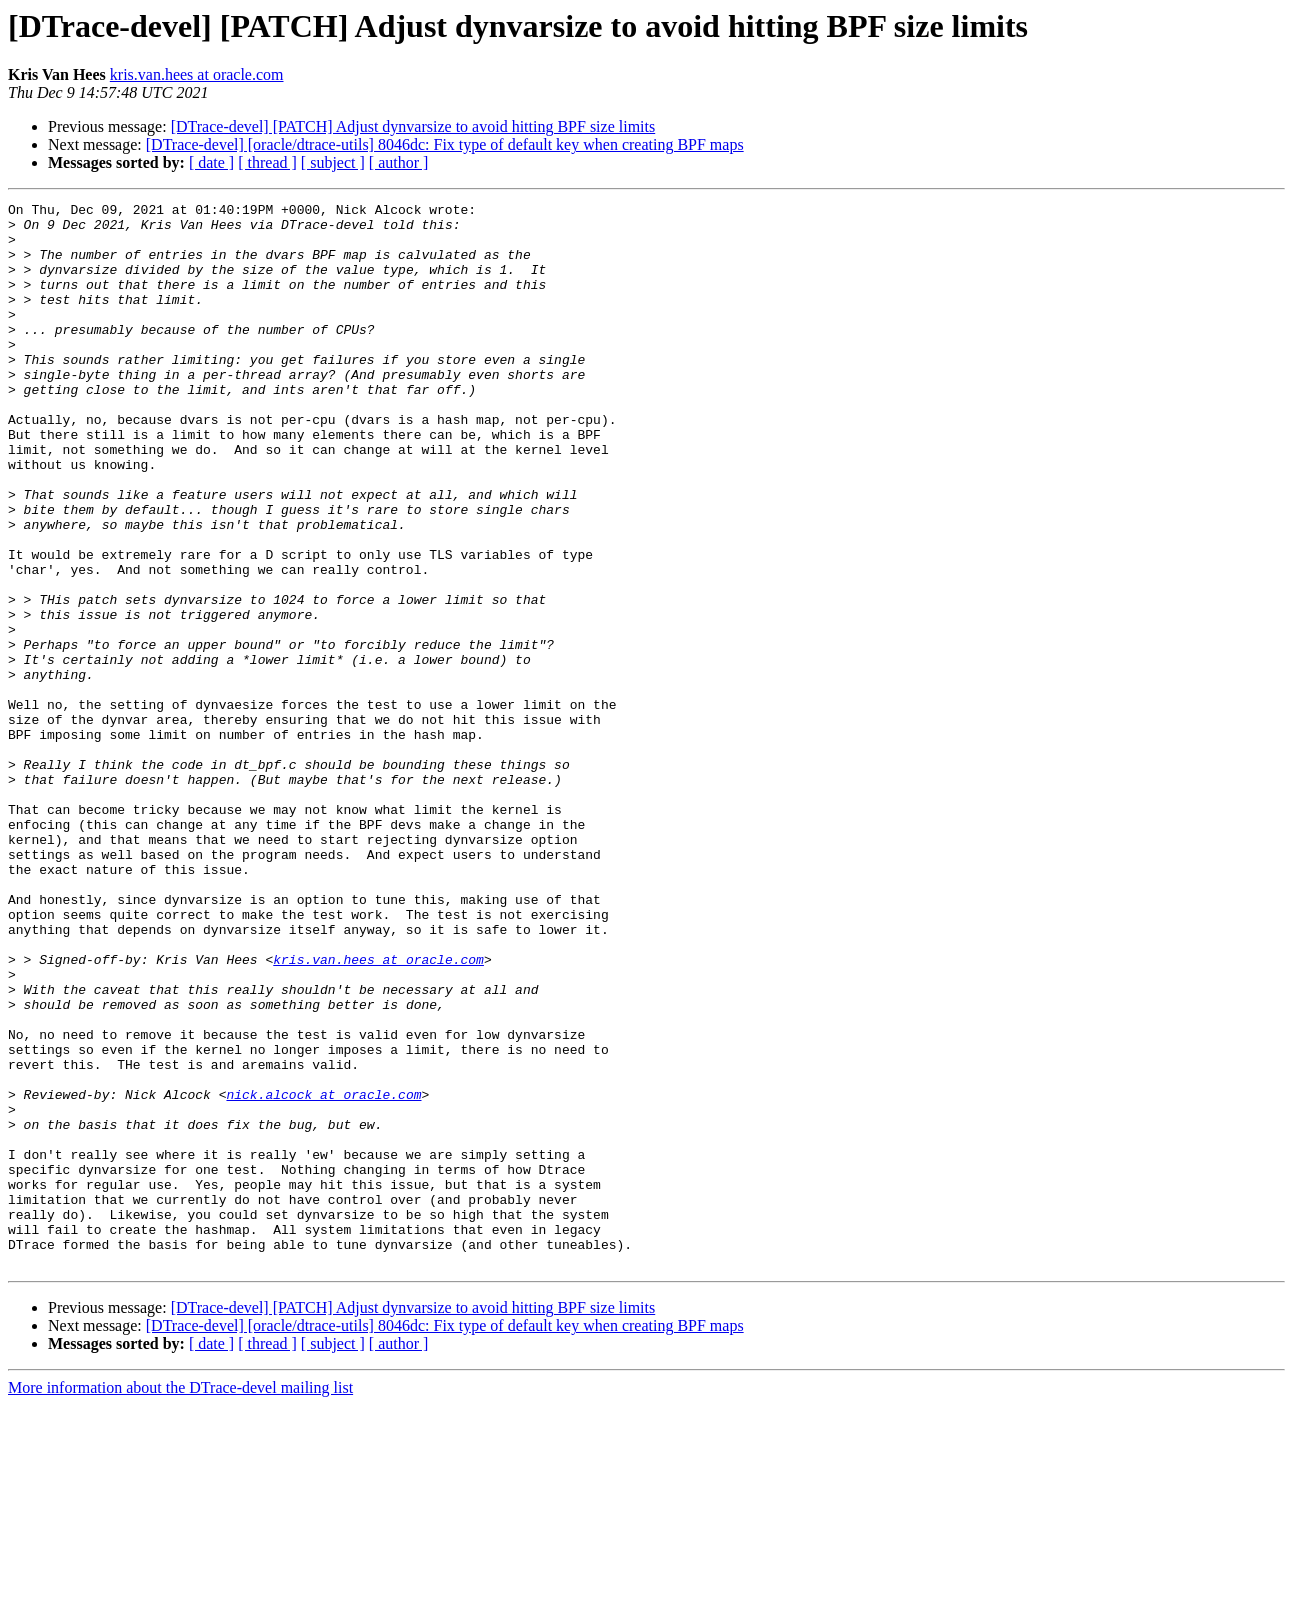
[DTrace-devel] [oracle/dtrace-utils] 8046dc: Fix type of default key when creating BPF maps (445, 144)
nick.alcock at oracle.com (323, 1274)
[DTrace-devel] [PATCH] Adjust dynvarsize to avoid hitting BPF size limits (413, 126)
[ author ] (399, 162)
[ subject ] (333, 162)
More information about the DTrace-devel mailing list (180, 1600)
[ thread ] (267, 162)
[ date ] (211, 162)
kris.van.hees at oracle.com (197, 74)
